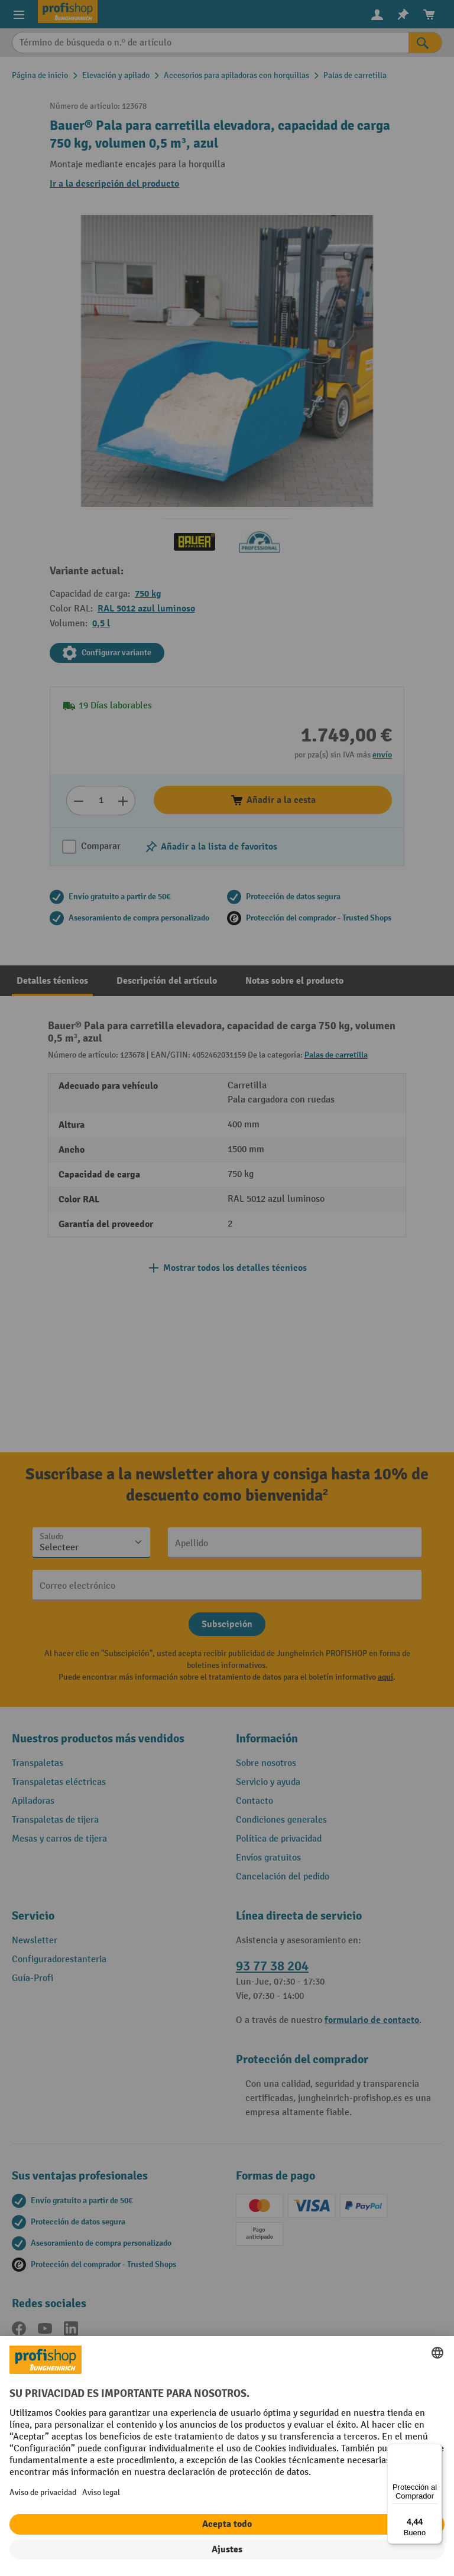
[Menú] (435, 2451)
